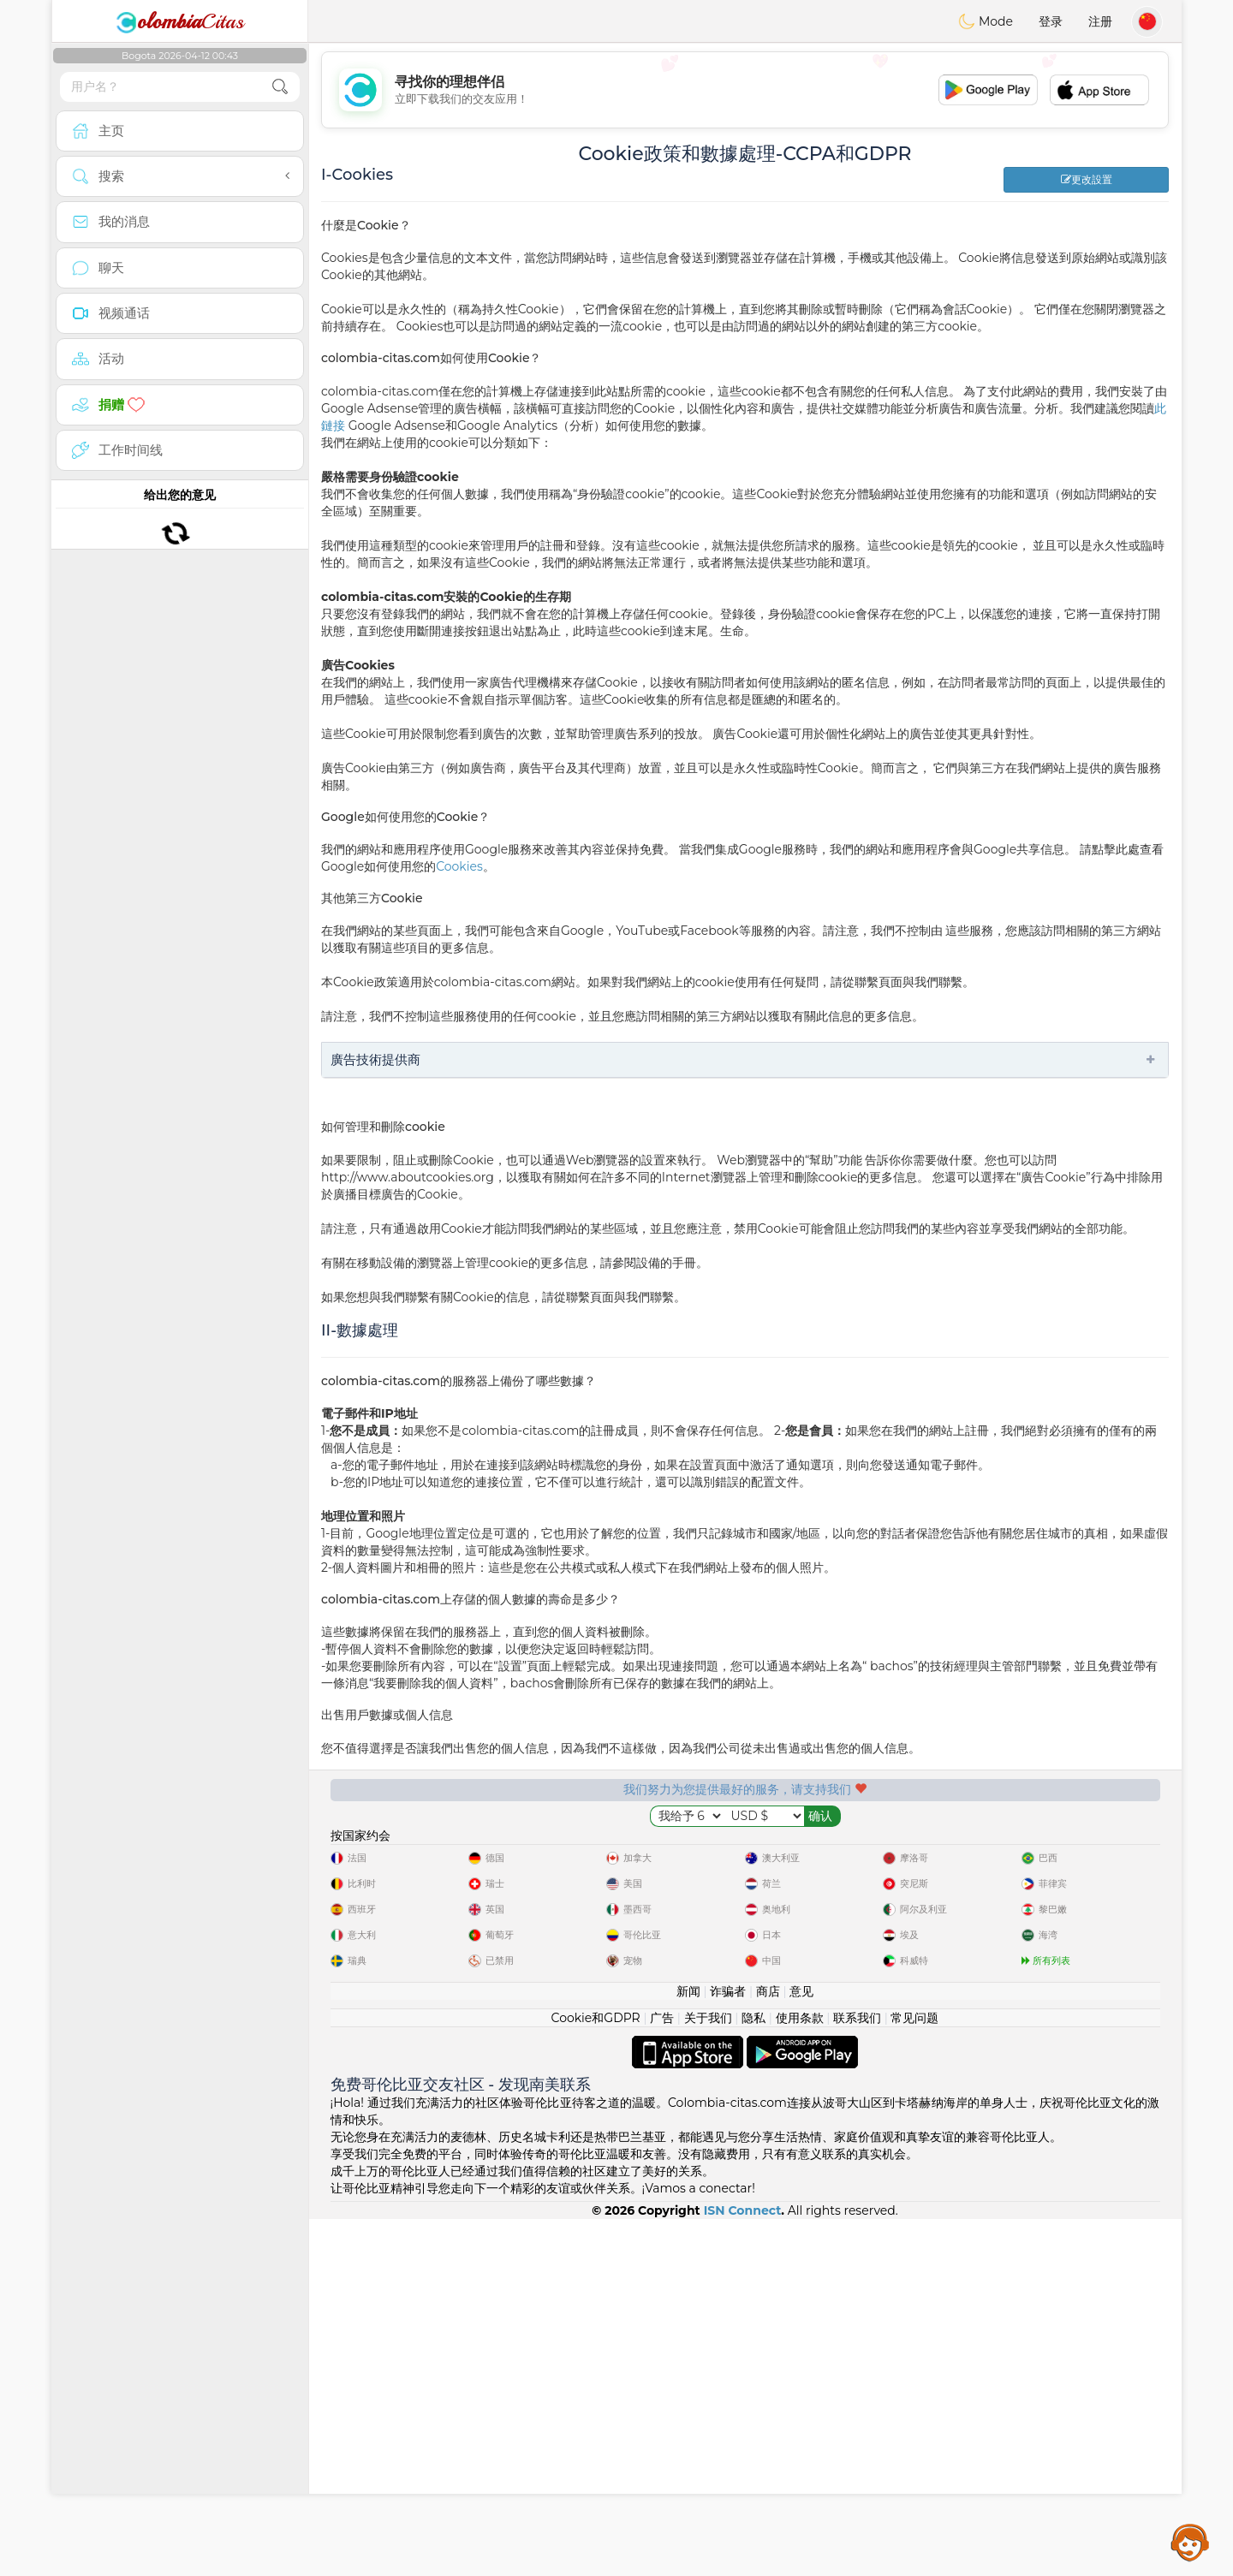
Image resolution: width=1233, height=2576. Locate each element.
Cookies (459, 866)
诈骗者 (728, 2348)
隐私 (753, 2375)
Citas (180, 21)
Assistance (1190, 2541)
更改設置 (1086, 179)
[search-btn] (280, 87)
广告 (662, 2375)
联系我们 (857, 2375)
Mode (985, 21)
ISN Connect (743, 2567)
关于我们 (708, 2375)
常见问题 (914, 2375)
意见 (801, 2348)
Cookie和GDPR (595, 2375)
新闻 (688, 2348)
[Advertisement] (745, 89)
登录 (1051, 21)
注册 (1100, 21)
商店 (768, 2348)
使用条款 (800, 2375)
